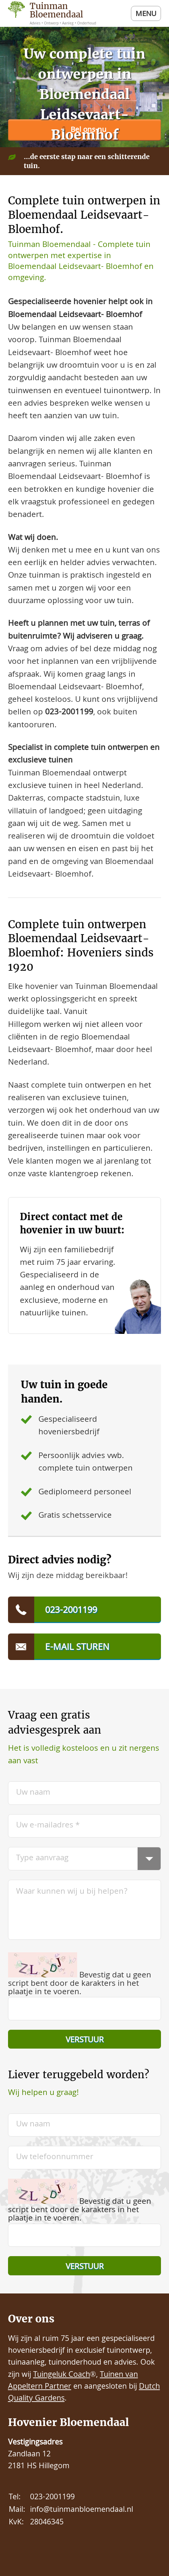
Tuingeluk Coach (61, 2375)
